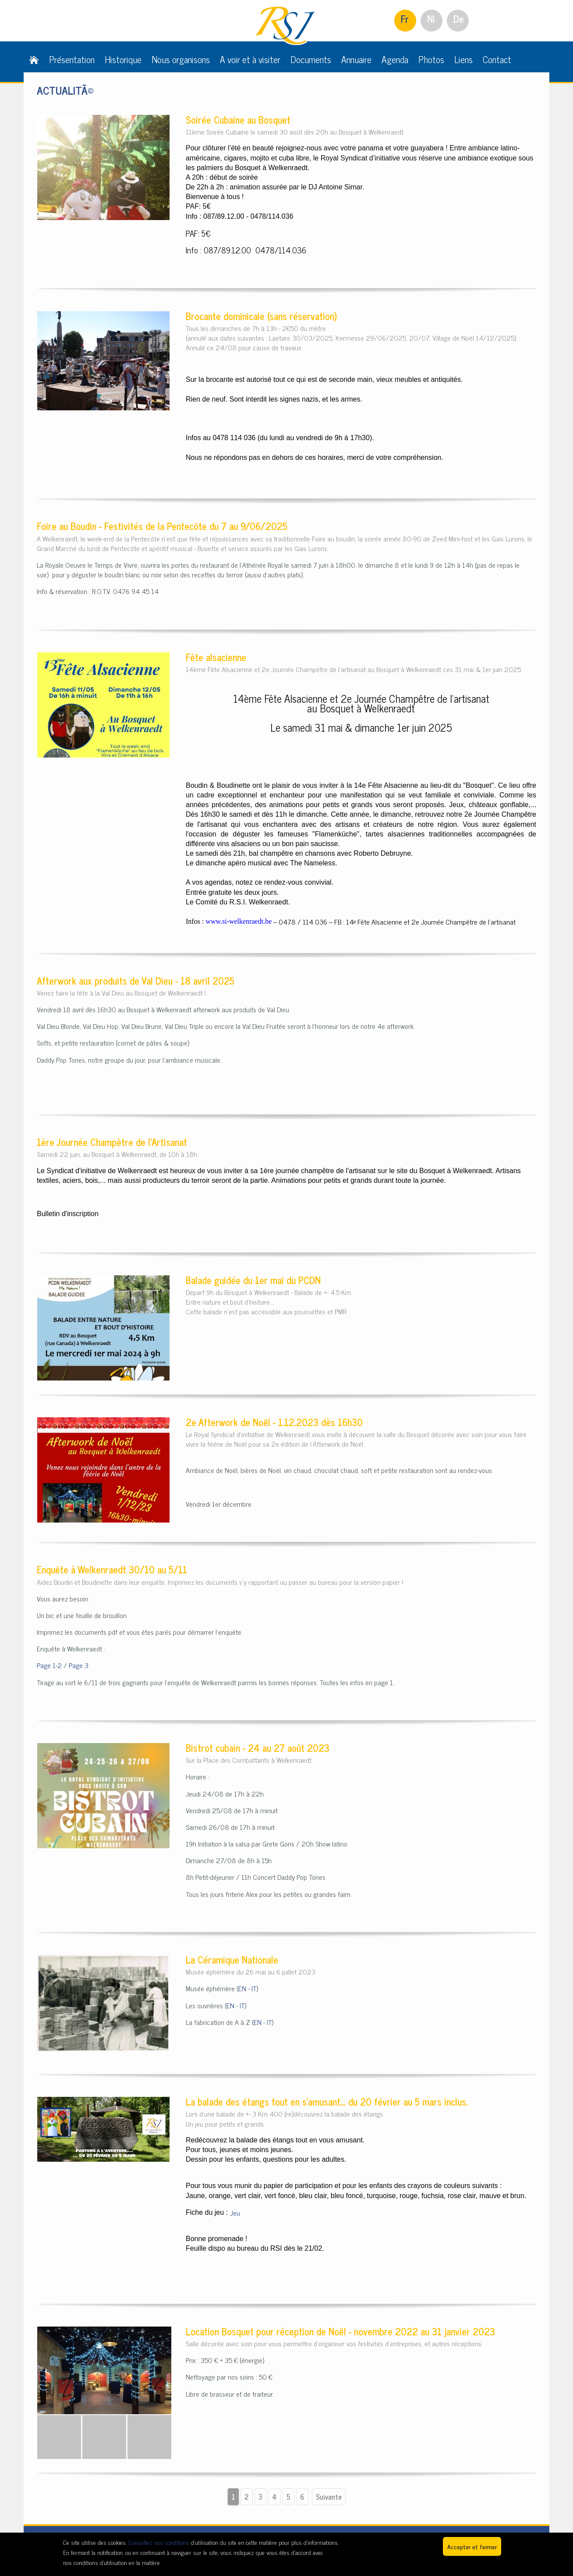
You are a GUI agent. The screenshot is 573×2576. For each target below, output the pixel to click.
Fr (405, 19)
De (458, 19)
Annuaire (356, 59)
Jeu (235, 2212)
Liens (463, 59)
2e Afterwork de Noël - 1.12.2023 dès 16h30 (274, 1422)
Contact (497, 59)
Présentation (72, 59)
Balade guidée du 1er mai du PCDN (253, 1280)
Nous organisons (181, 59)
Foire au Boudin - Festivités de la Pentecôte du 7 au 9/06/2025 (162, 526)
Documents (310, 59)
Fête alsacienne (216, 657)
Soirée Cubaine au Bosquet (238, 119)
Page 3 (78, 1665)
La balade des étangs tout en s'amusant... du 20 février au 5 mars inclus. (327, 2101)
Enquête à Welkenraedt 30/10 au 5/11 (112, 1569)
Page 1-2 (49, 1665)
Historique (123, 59)
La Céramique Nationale (232, 1959)
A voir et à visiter (250, 59)
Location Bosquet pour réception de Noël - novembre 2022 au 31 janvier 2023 (340, 2331)
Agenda (395, 59)
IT (253, 1988)
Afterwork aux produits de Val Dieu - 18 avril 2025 (135, 980)
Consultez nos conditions (158, 2542)
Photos (431, 59)
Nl (431, 19)
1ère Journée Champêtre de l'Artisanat (112, 1142)
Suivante (329, 2496)
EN (242, 1988)
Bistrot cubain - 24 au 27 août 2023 (257, 1748)
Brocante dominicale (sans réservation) (261, 316)
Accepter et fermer (472, 2546)
